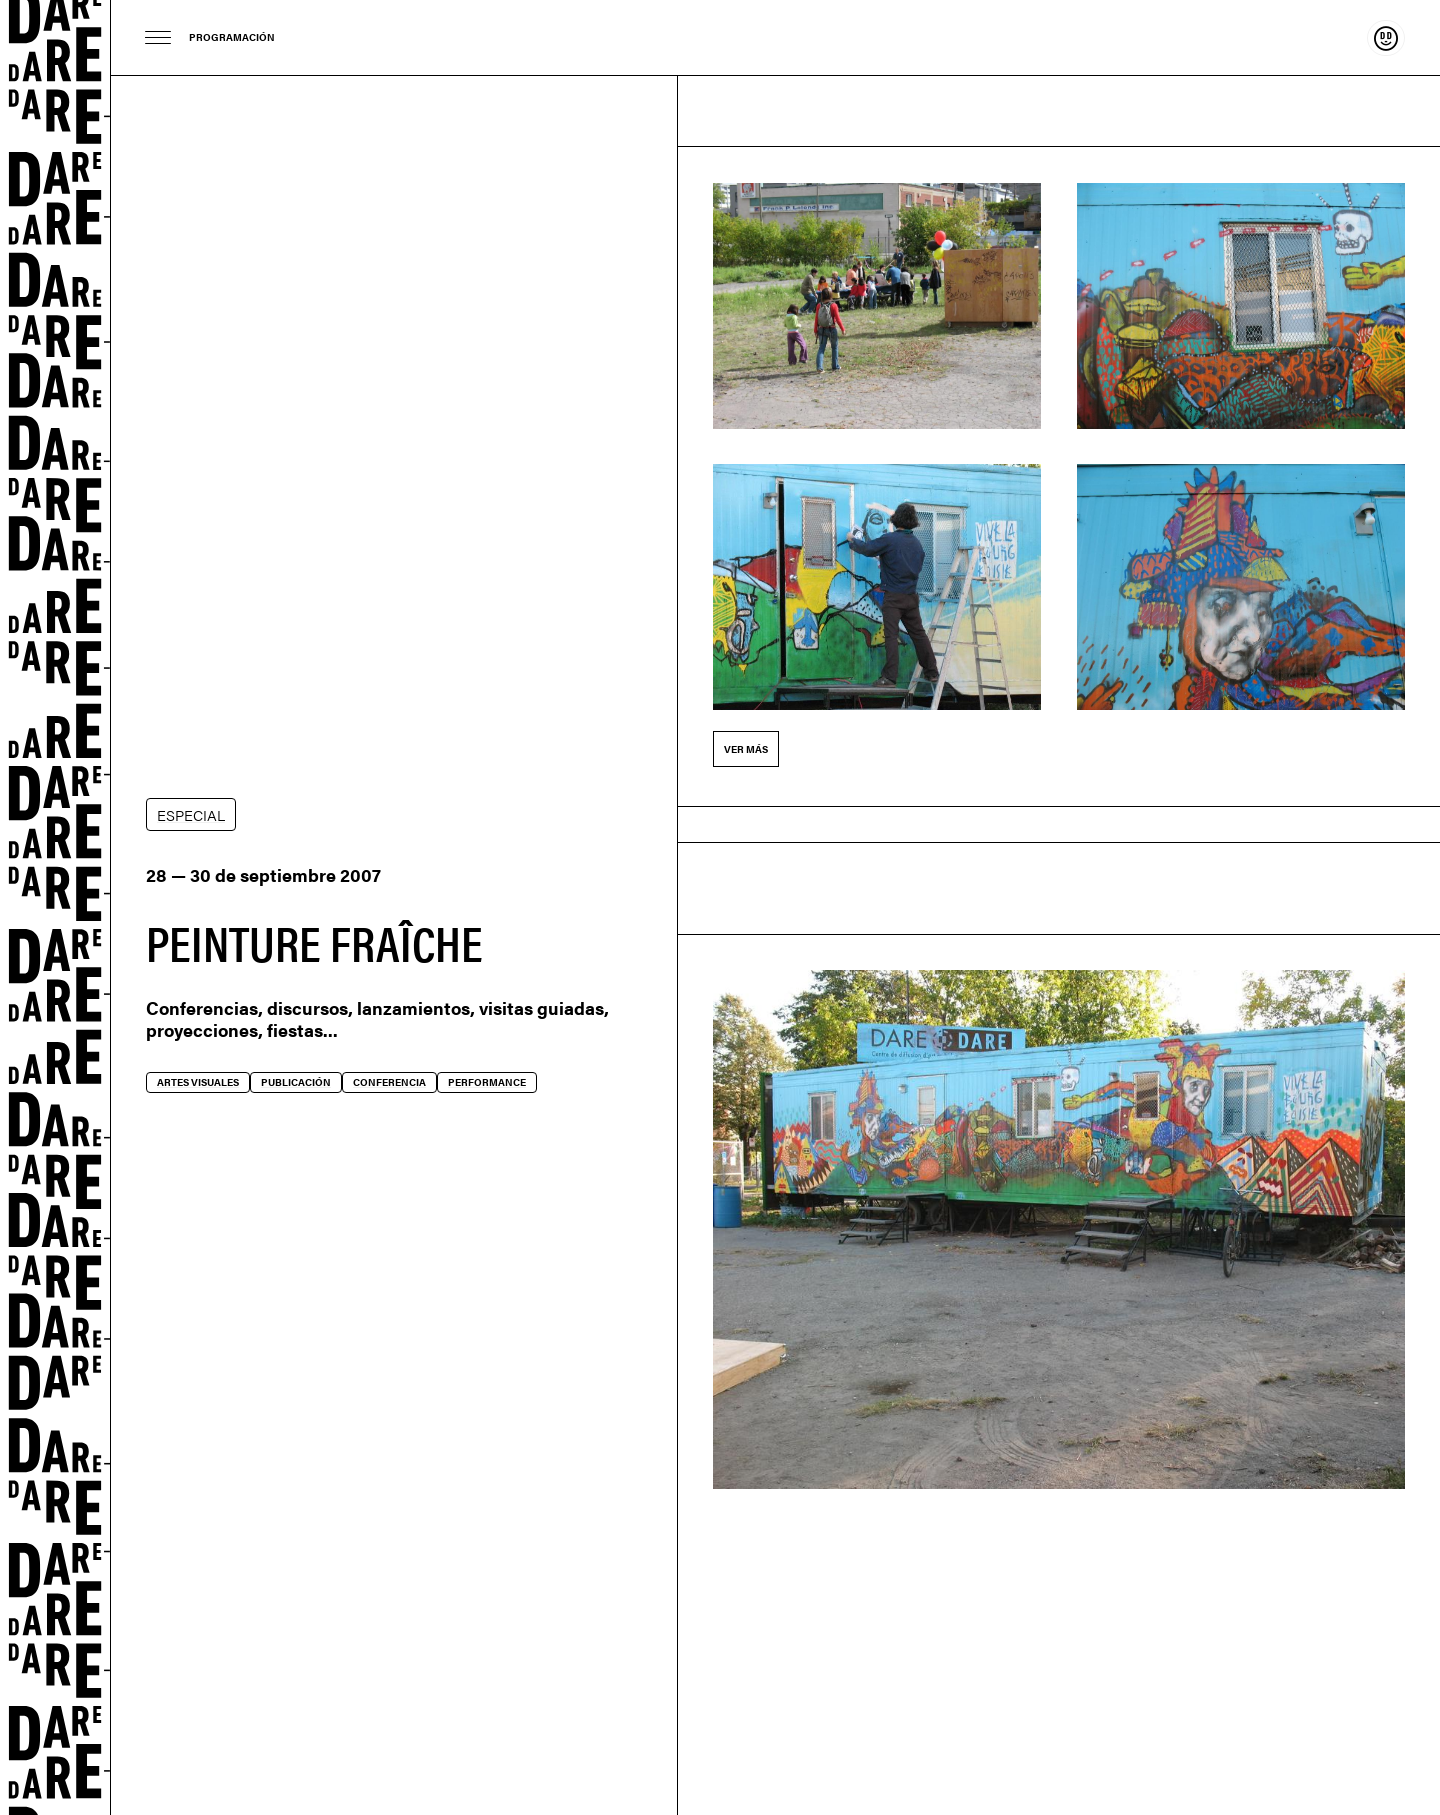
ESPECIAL (191, 814)
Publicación (296, 1082)
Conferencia (389, 1082)
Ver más (746, 749)
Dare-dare (55, 907)
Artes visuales (198, 1082)
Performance (487, 1082)
